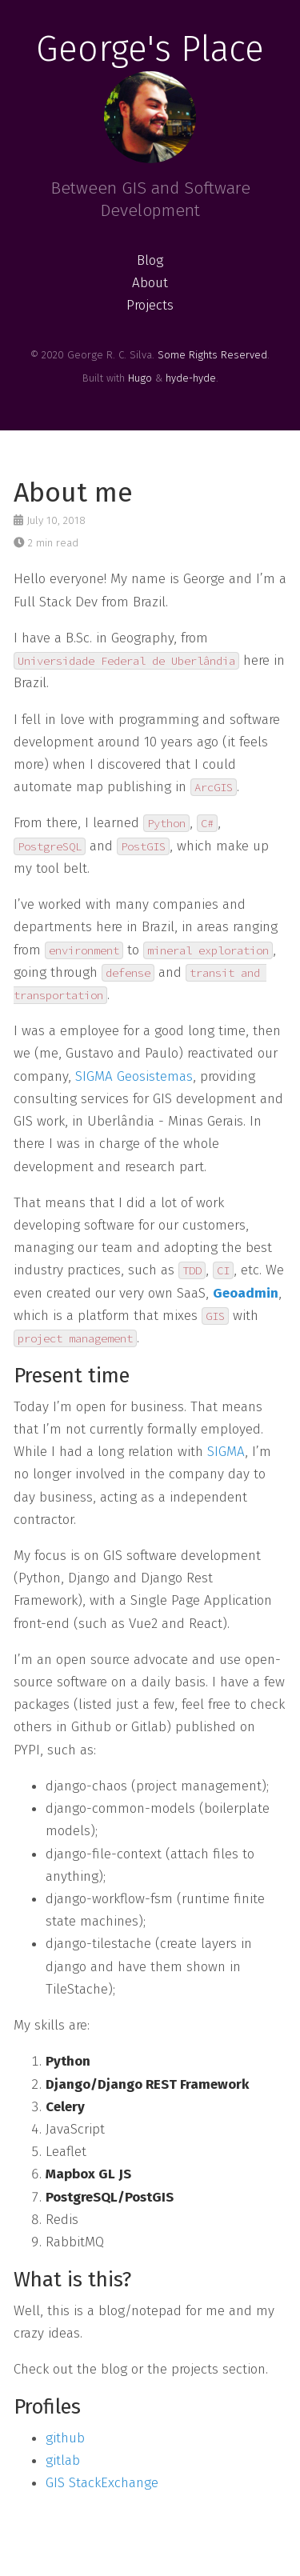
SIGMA (226, 1451)
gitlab (63, 2460)
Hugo (140, 378)
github (65, 2438)
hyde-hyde (191, 378)
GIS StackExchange (102, 2482)
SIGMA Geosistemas (134, 1076)
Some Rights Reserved (212, 355)
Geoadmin (245, 1293)
